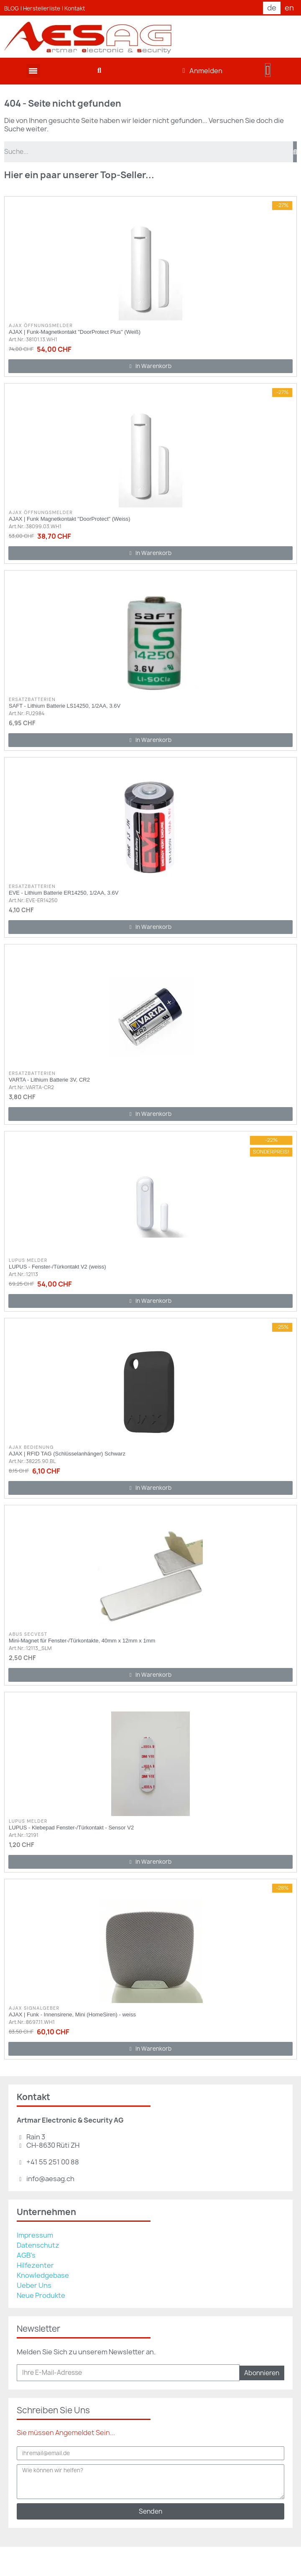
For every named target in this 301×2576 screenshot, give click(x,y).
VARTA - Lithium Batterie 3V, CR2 (49, 1080)
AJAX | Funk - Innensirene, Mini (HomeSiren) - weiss (72, 2014)
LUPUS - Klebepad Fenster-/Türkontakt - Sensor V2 (71, 1827)
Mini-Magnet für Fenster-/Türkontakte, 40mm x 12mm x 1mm (82, 1640)
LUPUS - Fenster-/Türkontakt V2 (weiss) (57, 1267)
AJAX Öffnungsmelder (41, 325)
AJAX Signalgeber (34, 2008)
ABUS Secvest (28, 1634)
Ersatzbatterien (32, 699)
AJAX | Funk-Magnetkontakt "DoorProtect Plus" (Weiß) (74, 332)
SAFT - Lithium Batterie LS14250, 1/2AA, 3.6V (64, 706)
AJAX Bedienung (31, 1447)
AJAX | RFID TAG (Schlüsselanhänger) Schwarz (67, 1453)
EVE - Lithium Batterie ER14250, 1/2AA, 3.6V (63, 893)
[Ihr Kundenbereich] (202, 70)
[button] (99, 71)
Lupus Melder (28, 1260)
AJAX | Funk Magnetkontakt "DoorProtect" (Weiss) (69, 519)
